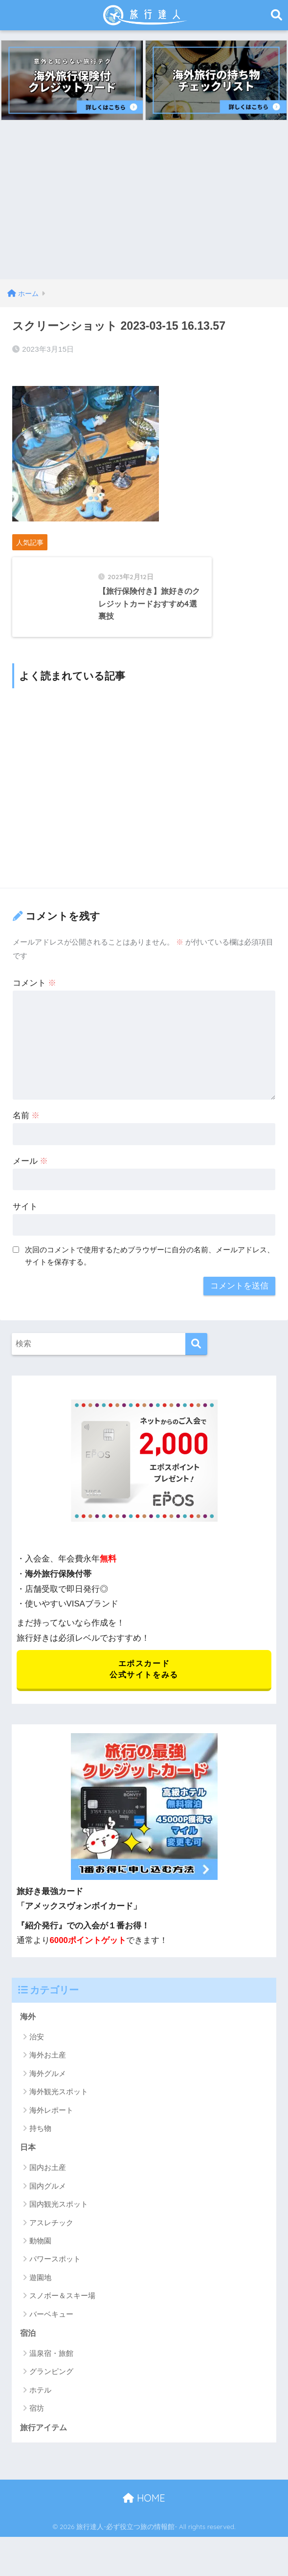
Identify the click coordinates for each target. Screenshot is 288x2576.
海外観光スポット (58, 2108)
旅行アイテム (45, 2446)
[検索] (196, 1358)
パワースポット (55, 2277)
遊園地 (40, 2295)
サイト (25, 1220)
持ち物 (40, 2145)
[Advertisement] (144, 205)
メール (30, 1174)
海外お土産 (47, 2072)
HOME (144, 2517)
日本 (28, 2164)
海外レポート (51, 2127)
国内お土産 (47, 2185)
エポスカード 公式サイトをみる (144, 1684)
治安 (36, 2054)
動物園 (40, 2259)
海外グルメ (47, 2090)
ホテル (40, 2408)
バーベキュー (51, 2331)
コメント (35, 996)
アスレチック (51, 2240)
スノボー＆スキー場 (62, 2313)
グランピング (51, 2390)
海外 (28, 2033)
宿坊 (36, 2427)
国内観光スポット (58, 2222)
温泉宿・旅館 (51, 2372)
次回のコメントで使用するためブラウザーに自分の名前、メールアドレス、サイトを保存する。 (149, 1270)
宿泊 (28, 2351)
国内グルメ (47, 2203)
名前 (26, 1129)
